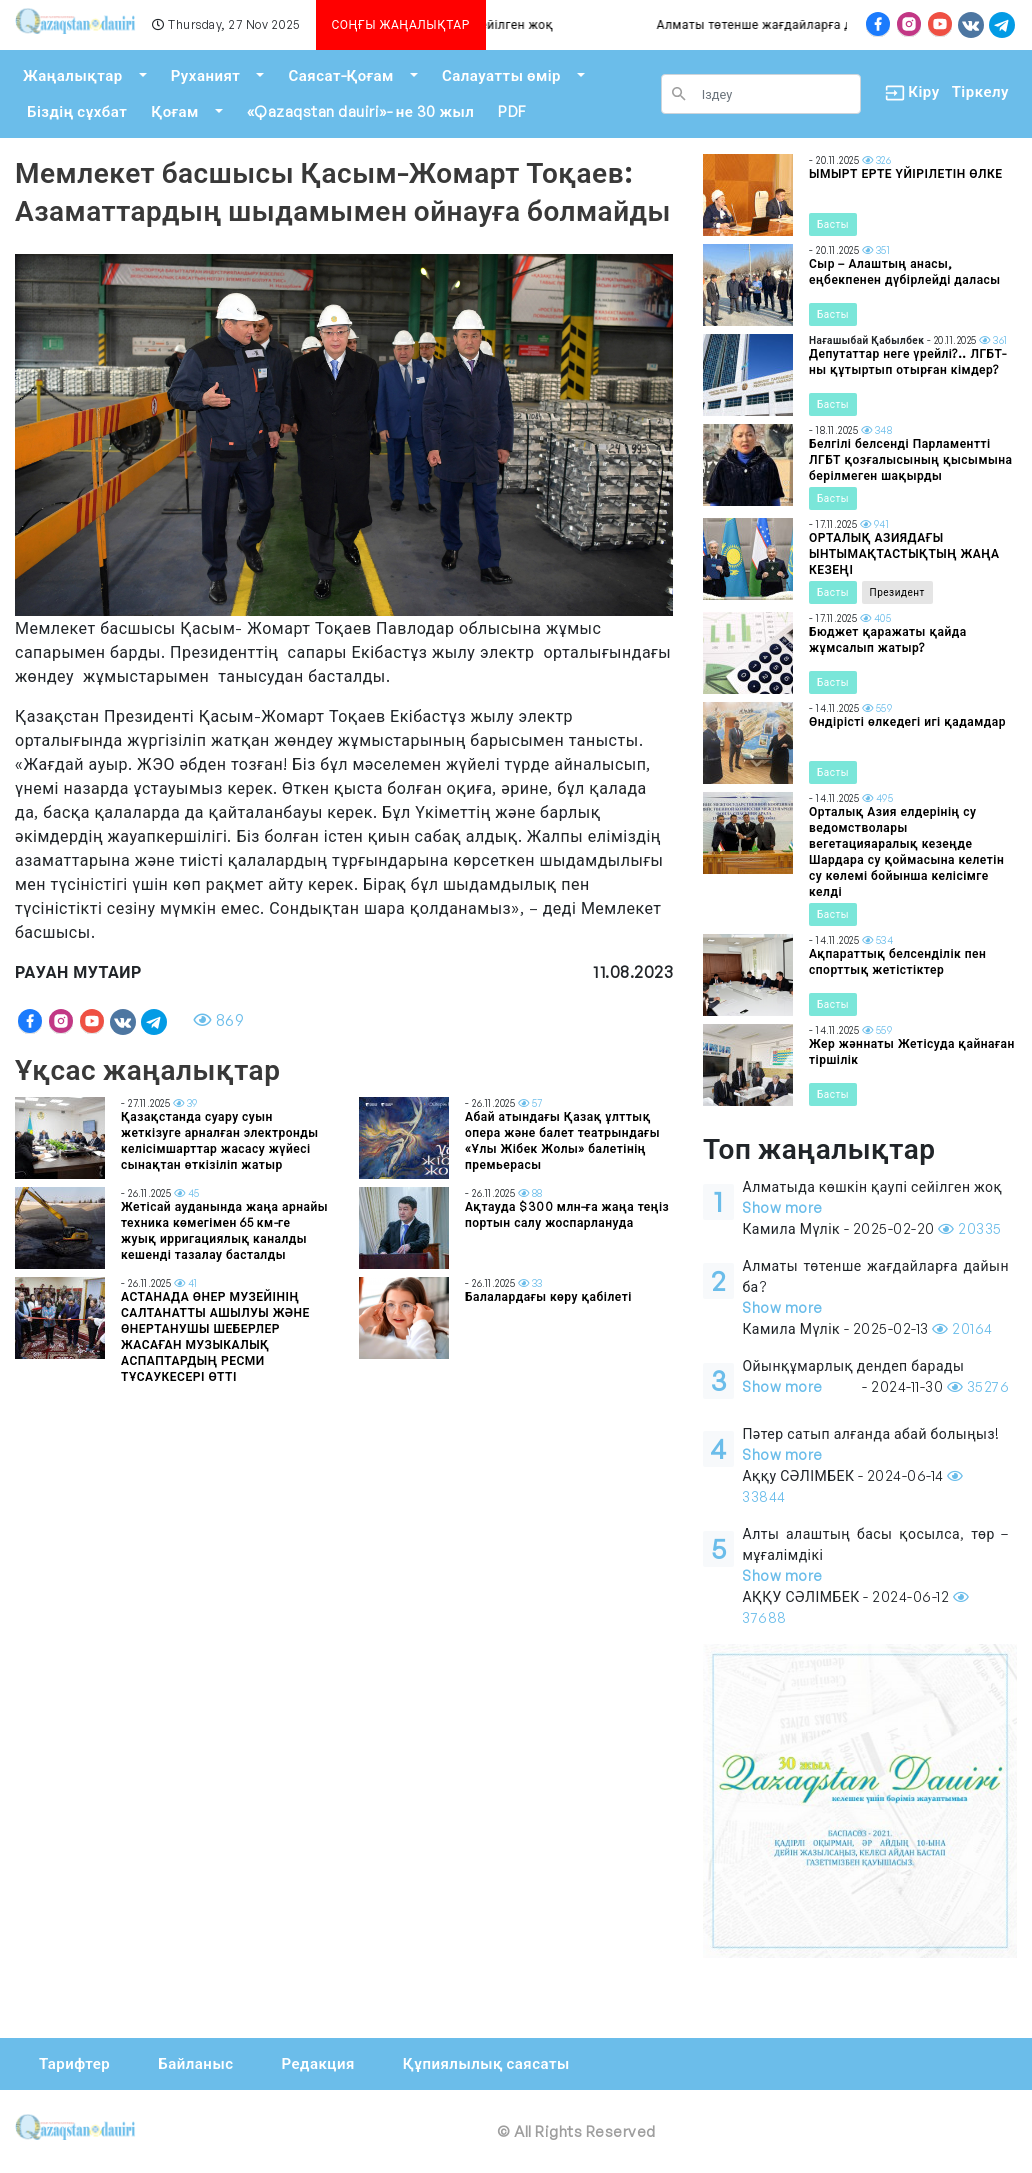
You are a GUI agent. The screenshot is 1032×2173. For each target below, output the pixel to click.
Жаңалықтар (73, 75)
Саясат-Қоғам (341, 75)
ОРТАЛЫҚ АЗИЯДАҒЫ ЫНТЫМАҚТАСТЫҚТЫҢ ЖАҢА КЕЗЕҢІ (904, 553)
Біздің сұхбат (77, 111)
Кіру (906, 92)
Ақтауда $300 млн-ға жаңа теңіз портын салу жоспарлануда (567, 1214)
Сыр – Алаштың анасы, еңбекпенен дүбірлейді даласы (905, 271)
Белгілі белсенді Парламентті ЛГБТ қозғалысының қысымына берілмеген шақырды (911, 459)
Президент (897, 592)
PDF (512, 111)
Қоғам (174, 111)
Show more (782, 1207)
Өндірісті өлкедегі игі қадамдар (907, 721)
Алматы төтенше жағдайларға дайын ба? (788, 24)
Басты (833, 224)
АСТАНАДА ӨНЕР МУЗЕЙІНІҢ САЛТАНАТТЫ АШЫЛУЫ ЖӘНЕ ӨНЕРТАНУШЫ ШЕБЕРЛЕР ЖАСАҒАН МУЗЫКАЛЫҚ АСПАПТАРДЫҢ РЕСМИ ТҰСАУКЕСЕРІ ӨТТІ (215, 1336)
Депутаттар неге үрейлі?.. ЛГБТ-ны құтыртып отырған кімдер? (908, 361)
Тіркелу (980, 91)
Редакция (317, 2063)
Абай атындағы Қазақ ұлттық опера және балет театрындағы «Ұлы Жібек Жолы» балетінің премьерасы (562, 1140)
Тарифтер (74, 2063)
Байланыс (195, 2063)
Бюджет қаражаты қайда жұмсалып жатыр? (888, 639)
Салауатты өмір (501, 75)
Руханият (206, 75)
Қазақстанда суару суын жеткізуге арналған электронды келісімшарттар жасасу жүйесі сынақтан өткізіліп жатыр (220, 1140)
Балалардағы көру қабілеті (548, 1296)
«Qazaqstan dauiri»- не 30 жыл (360, 111)
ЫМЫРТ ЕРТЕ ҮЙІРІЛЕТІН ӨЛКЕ (905, 173)
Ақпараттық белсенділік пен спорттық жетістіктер (897, 961)
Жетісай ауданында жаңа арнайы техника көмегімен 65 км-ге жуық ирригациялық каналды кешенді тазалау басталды (224, 1230)
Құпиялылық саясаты (486, 2063)
